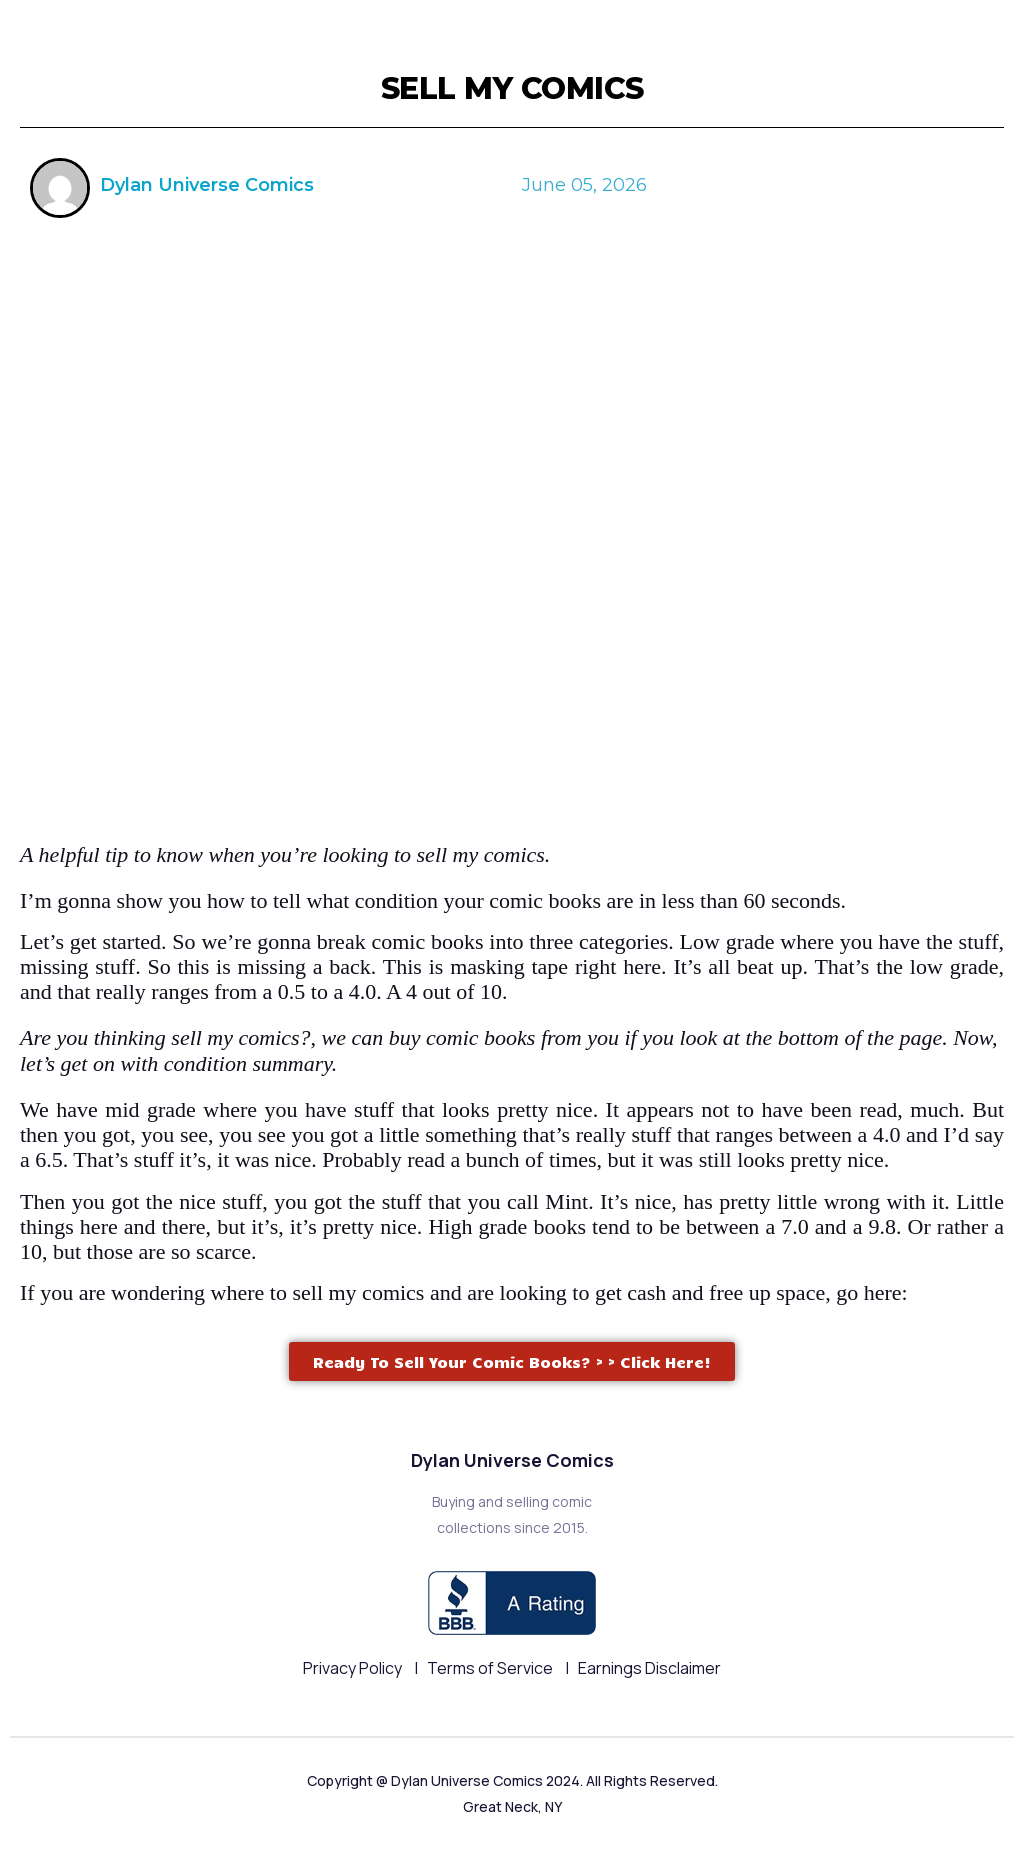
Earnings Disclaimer (649, 1668)
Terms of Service (491, 1668)
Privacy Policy (354, 1668)
